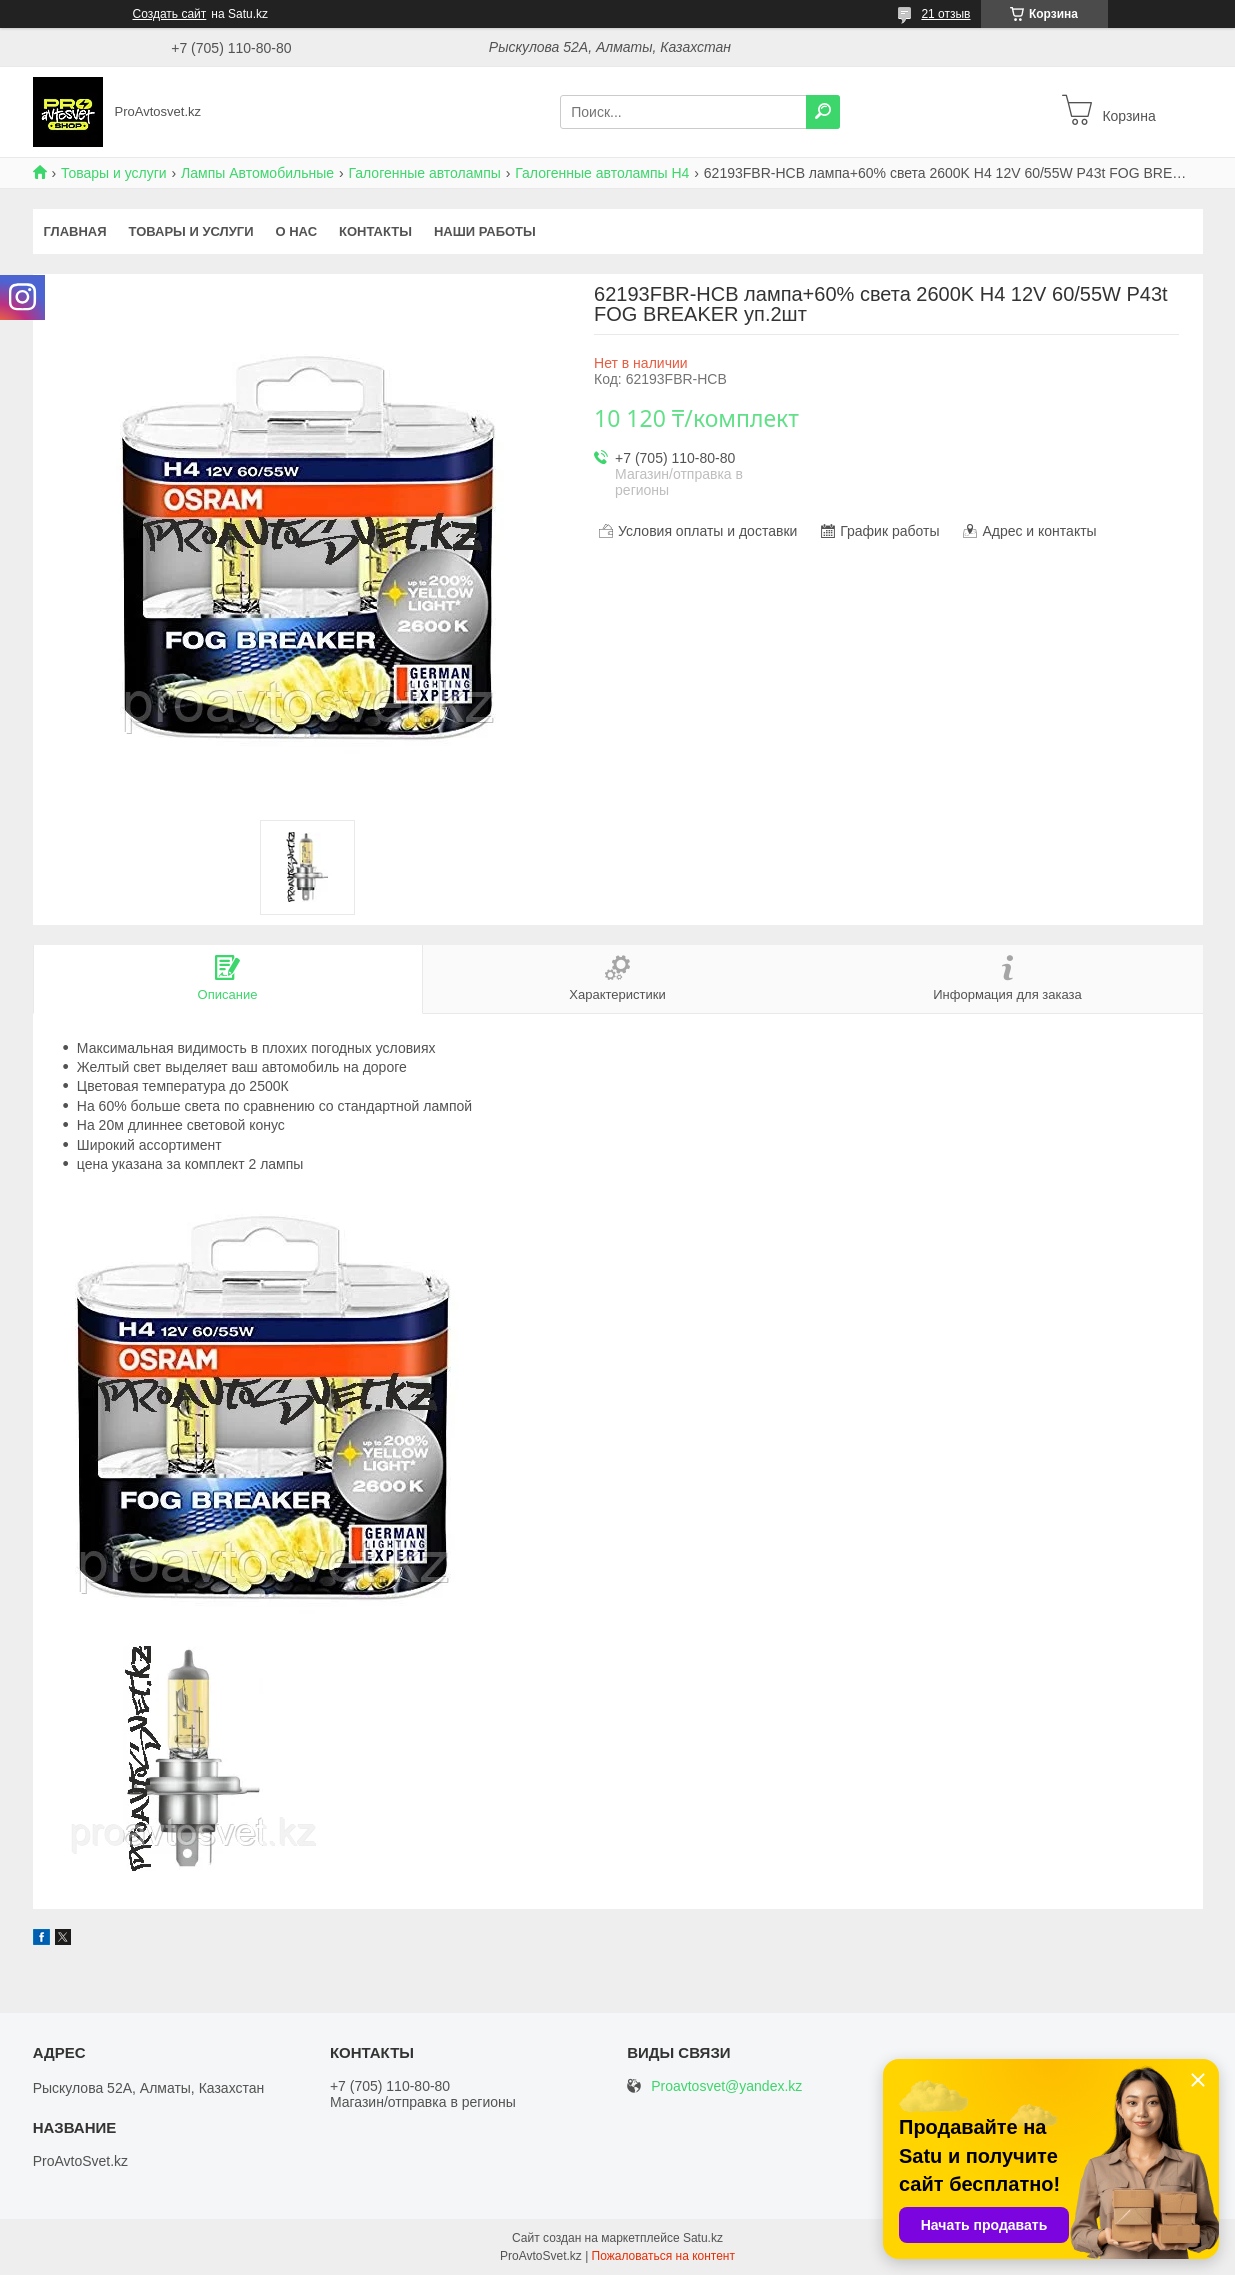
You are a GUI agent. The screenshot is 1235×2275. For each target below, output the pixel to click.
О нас (296, 231)
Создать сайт (170, 14)
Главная (75, 231)
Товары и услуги (114, 173)
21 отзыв (945, 14)
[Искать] (823, 112)
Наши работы (485, 231)
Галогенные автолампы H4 (602, 173)
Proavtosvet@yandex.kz (726, 2086)
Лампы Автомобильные (257, 173)
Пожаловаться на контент (663, 2256)
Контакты (375, 231)
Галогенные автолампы (424, 173)
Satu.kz (703, 2238)
